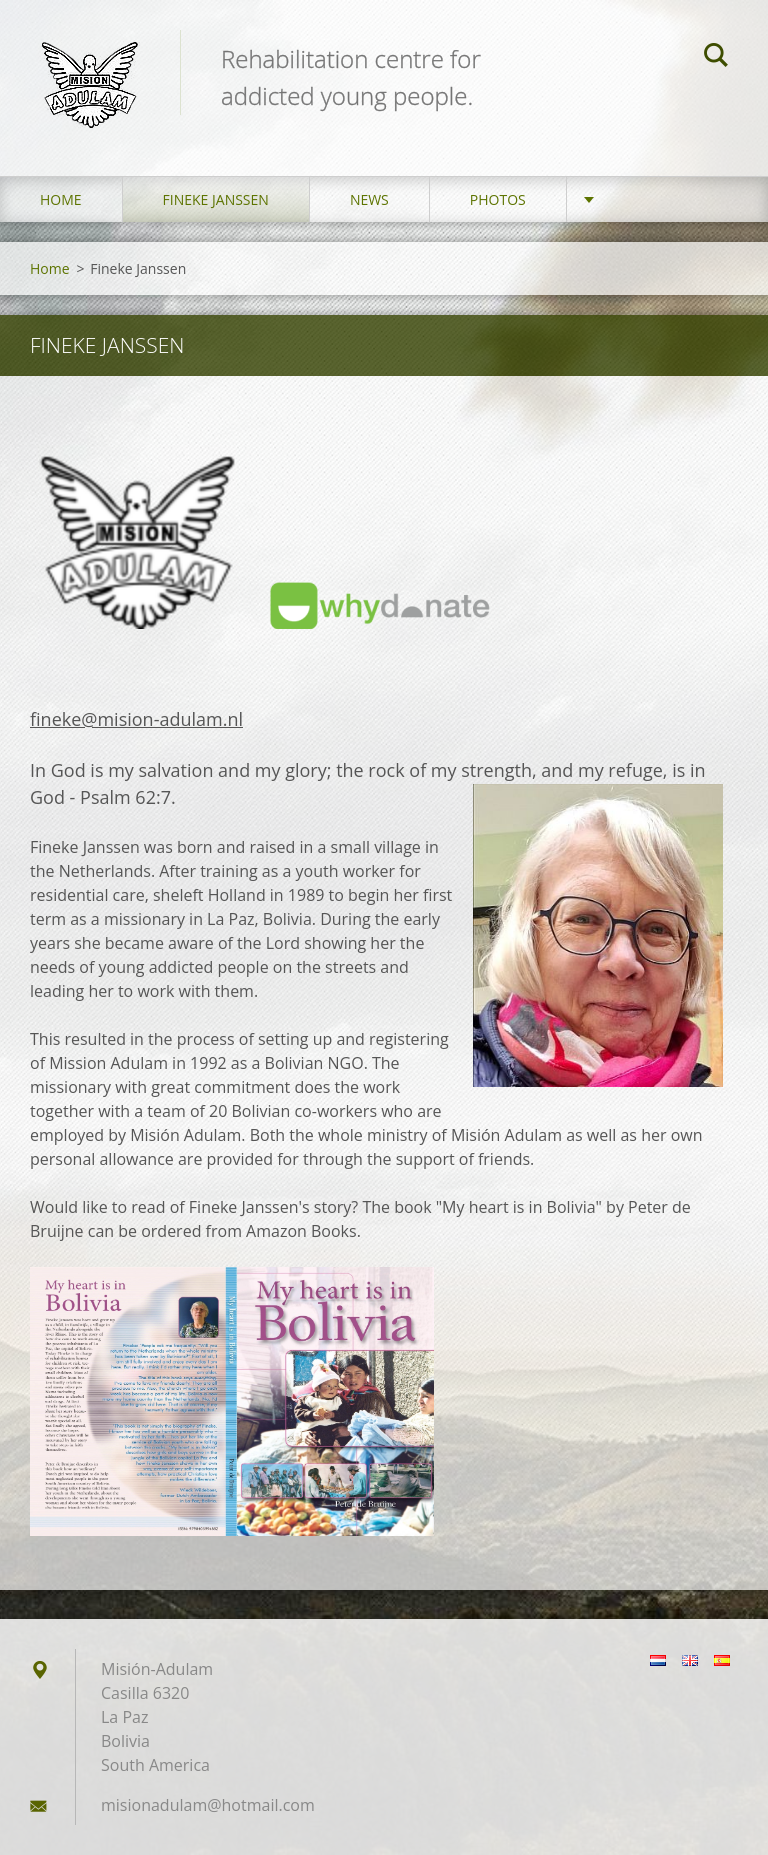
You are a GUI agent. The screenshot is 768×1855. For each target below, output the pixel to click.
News (369, 199)
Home (61, 199)
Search (716, 58)
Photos (498, 199)
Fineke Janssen (216, 199)
